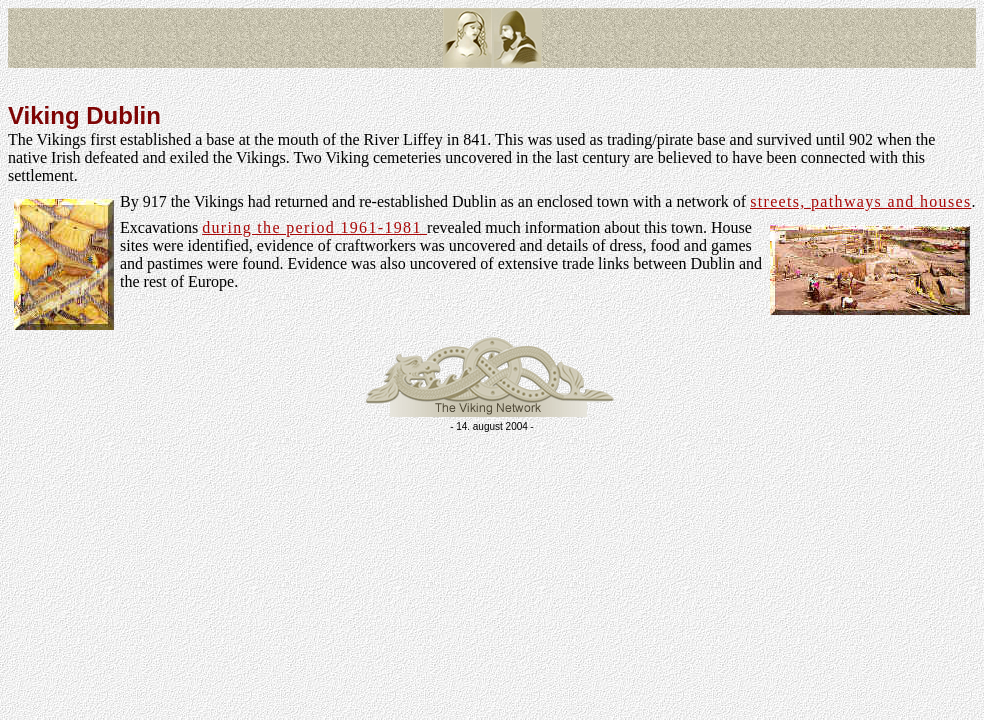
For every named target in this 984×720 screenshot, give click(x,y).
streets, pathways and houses (860, 201)
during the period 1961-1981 (314, 227)
